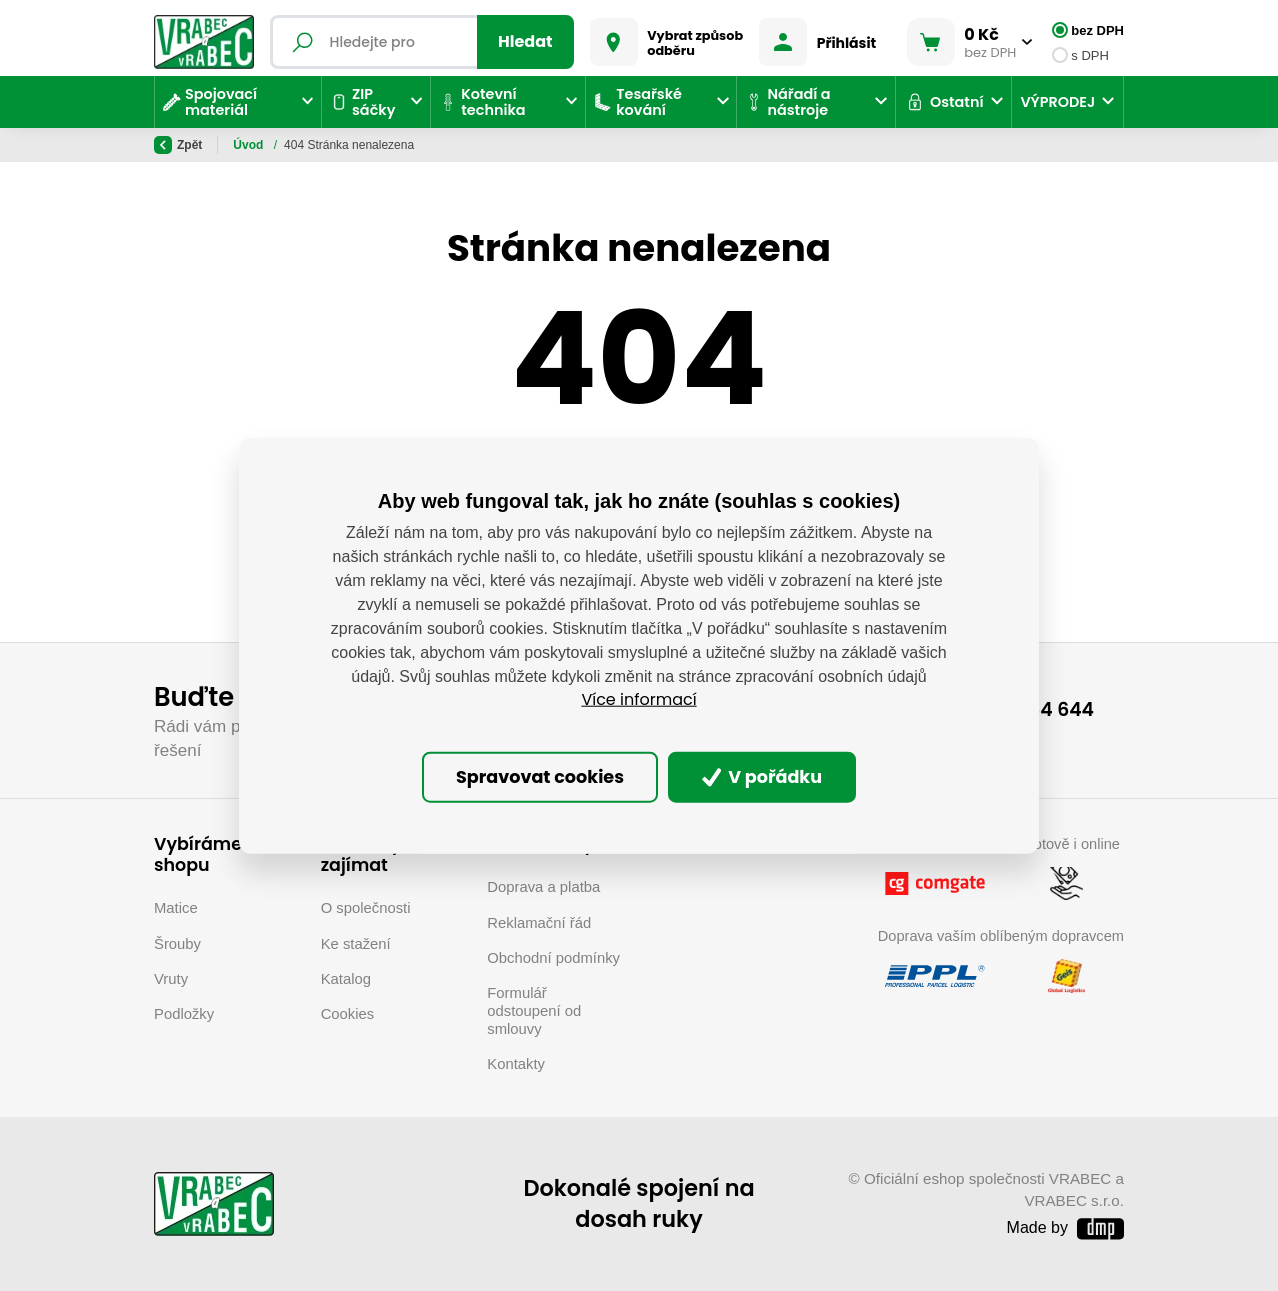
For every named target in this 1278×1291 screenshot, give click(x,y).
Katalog (346, 979)
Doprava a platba (543, 887)
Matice (176, 908)
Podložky (184, 1014)
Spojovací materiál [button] (210, 102)
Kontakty (516, 1064)
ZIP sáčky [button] (362, 102)
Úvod (249, 145)
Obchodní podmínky (553, 958)
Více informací (638, 699)
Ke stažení (356, 944)
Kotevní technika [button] (482, 102)
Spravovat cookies (540, 777)
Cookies (348, 1014)
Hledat (525, 41)
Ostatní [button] (944, 102)
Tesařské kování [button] (638, 102)
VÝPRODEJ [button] (1057, 102)
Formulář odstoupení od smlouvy (534, 1011)
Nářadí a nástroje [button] (787, 102)
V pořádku (762, 777)
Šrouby (177, 944)
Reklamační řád (539, 923)
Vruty (171, 979)
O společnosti (366, 908)
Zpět (178, 145)
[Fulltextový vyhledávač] (422, 42)
